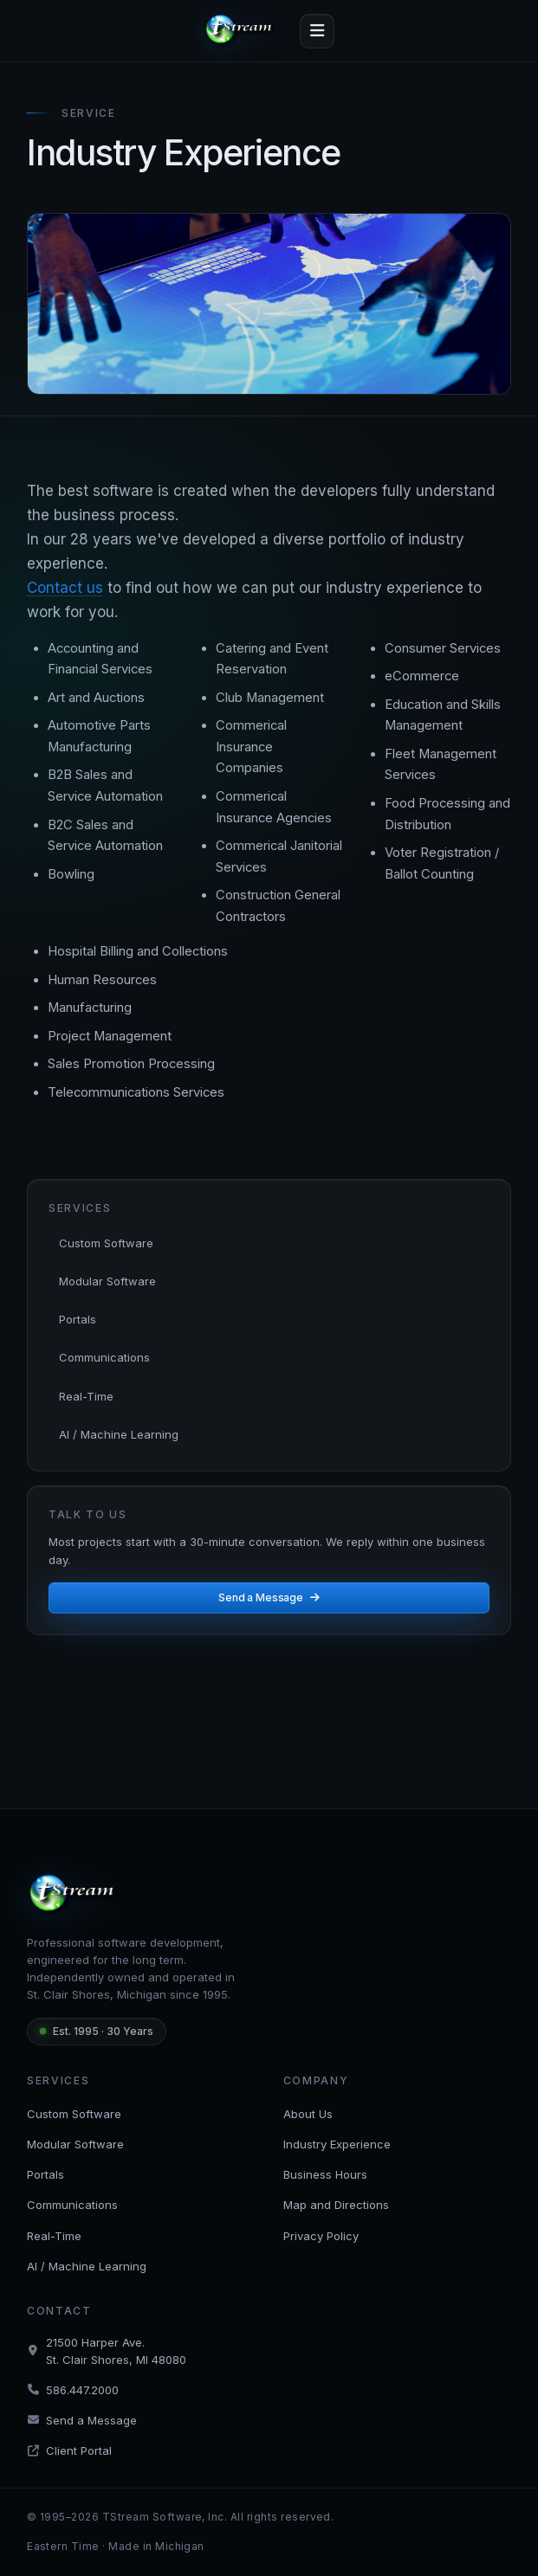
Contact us (65, 587)
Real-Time (86, 1396)
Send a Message (268, 1597)
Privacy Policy (321, 2236)
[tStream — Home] (241, 31)
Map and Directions (336, 2205)
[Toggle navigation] (317, 31)
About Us (308, 2114)
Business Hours (325, 2174)
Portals (77, 1319)
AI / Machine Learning (118, 1434)
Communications (104, 1357)
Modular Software (107, 1281)
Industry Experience (337, 2144)
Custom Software (106, 1243)
